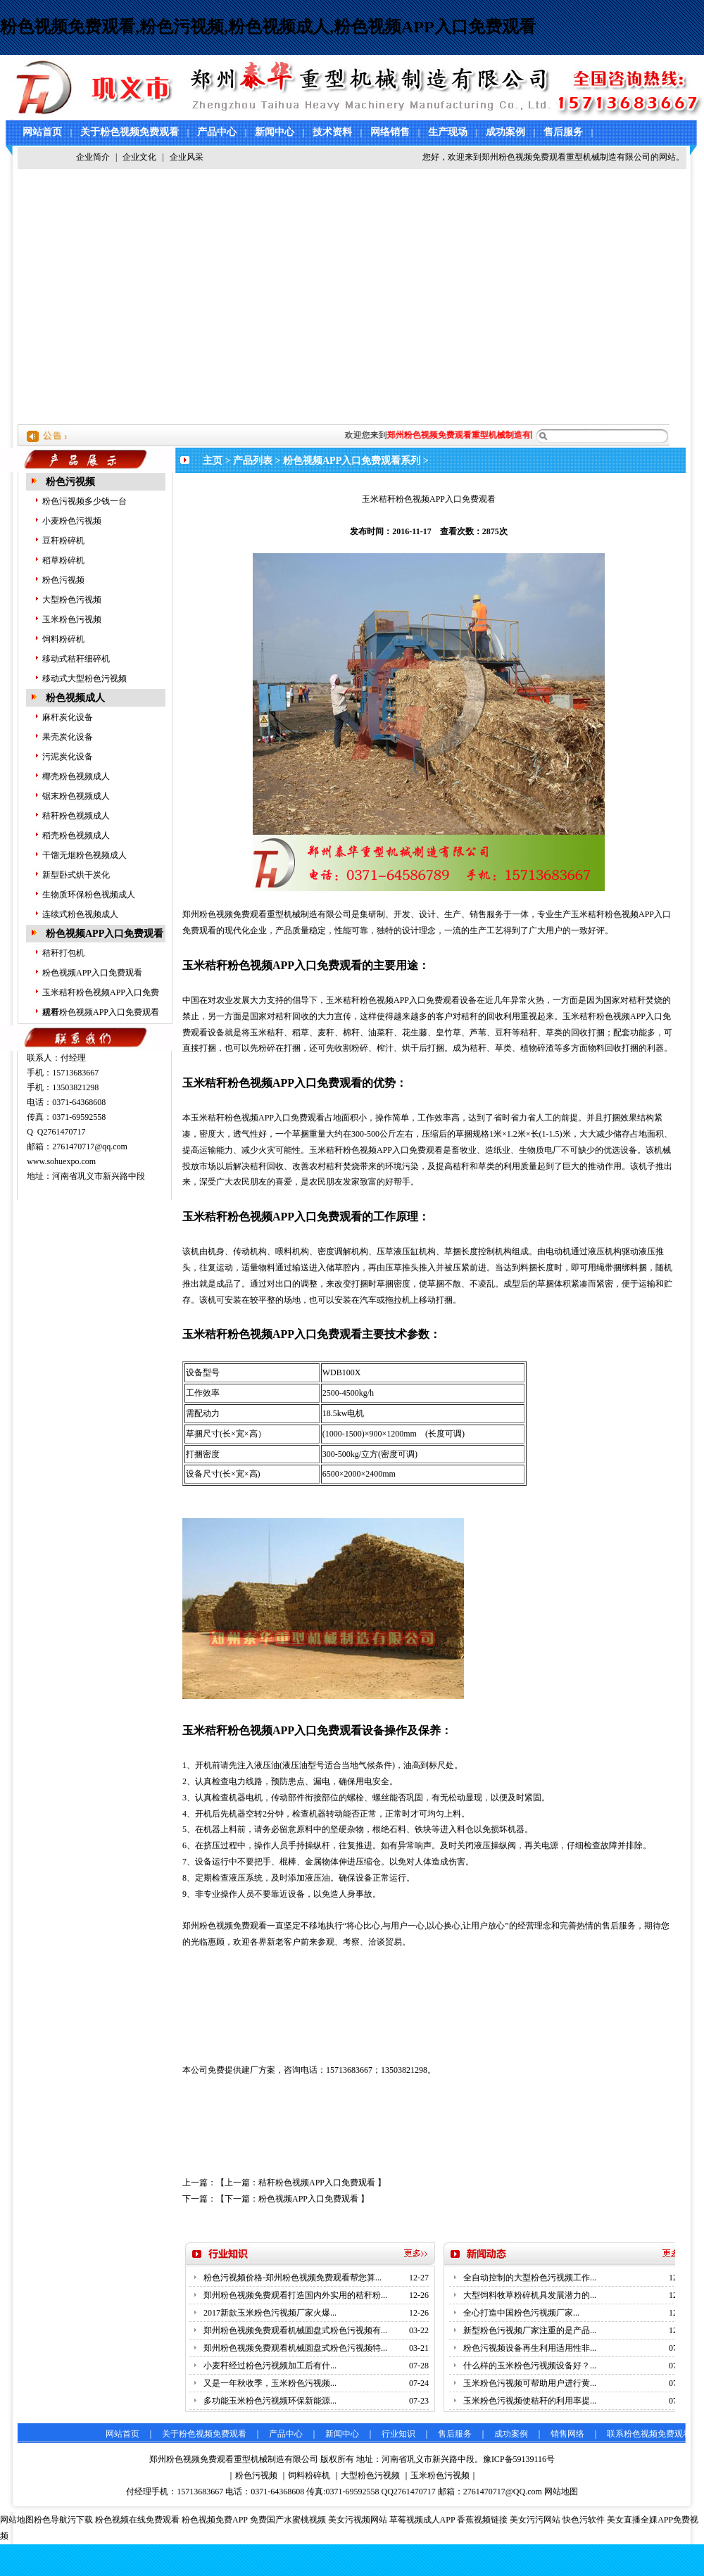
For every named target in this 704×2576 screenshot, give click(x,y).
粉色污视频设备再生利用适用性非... (529, 2348)
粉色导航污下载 (63, 2520)
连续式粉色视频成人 (80, 914)
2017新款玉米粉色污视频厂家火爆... (270, 2313)
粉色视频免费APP (215, 2520)
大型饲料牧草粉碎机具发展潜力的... (529, 2295)
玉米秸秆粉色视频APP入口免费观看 (272, 1730)
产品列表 (252, 460)
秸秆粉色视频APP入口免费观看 (100, 1012)
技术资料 (332, 132)
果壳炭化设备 (67, 737)
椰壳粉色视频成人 (76, 776)
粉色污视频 (70, 481)
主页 (212, 460)
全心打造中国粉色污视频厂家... (521, 2313)
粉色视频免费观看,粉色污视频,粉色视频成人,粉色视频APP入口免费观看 (268, 27)
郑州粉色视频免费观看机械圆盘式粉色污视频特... (295, 2348)
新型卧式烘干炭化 (76, 875)
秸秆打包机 (63, 953)
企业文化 (139, 157)
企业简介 (93, 157)
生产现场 (447, 132)
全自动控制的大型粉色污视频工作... (529, 2278)
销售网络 (567, 2434)
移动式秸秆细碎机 (76, 659)
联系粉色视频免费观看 (649, 2434)
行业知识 (398, 2434)
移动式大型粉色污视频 (84, 678)
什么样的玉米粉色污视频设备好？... (529, 2365)
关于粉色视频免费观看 (129, 132)
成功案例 (505, 132)
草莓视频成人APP (422, 2520)
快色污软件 (583, 2520)
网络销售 (390, 132)
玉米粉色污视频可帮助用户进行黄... (529, 2383)
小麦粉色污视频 (71, 521)
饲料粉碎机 (63, 639)
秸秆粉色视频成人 (76, 816)
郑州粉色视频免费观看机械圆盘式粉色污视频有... (295, 2330)
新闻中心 (274, 132)
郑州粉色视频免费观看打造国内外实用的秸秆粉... (295, 2295)
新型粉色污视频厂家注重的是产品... (529, 2330)
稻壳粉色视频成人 (76, 835)
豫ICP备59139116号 (519, 2459)
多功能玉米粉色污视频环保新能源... (270, 2401)
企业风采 (186, 157)
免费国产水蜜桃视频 (288, 2520)
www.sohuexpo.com (61, 1161)
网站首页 (42, 132)
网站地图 (561, 2491)
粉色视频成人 (75, 698)
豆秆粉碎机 (63, 540)
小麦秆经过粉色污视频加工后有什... (270, 2365)
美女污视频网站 (357, 2520)
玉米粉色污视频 (71, 619)
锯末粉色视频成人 (76, 796)
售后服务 (563, 132)
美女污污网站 (535, 2520)
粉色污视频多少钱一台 (84, 501)
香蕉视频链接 (482, 2520)
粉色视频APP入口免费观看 (104, 933)
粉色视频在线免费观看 (137, 2520)
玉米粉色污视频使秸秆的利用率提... (529, 2401)
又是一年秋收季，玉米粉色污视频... (270, 2383)
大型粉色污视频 (71, 600)
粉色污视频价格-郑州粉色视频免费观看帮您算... (292, 2278)
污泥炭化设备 (67, 757)
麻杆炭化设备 (67, 717)
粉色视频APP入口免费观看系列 (351, 460)
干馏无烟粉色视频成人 (84, 855)
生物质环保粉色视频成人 (88, 894)
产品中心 (217, 132)
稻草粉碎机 (63, 560)
